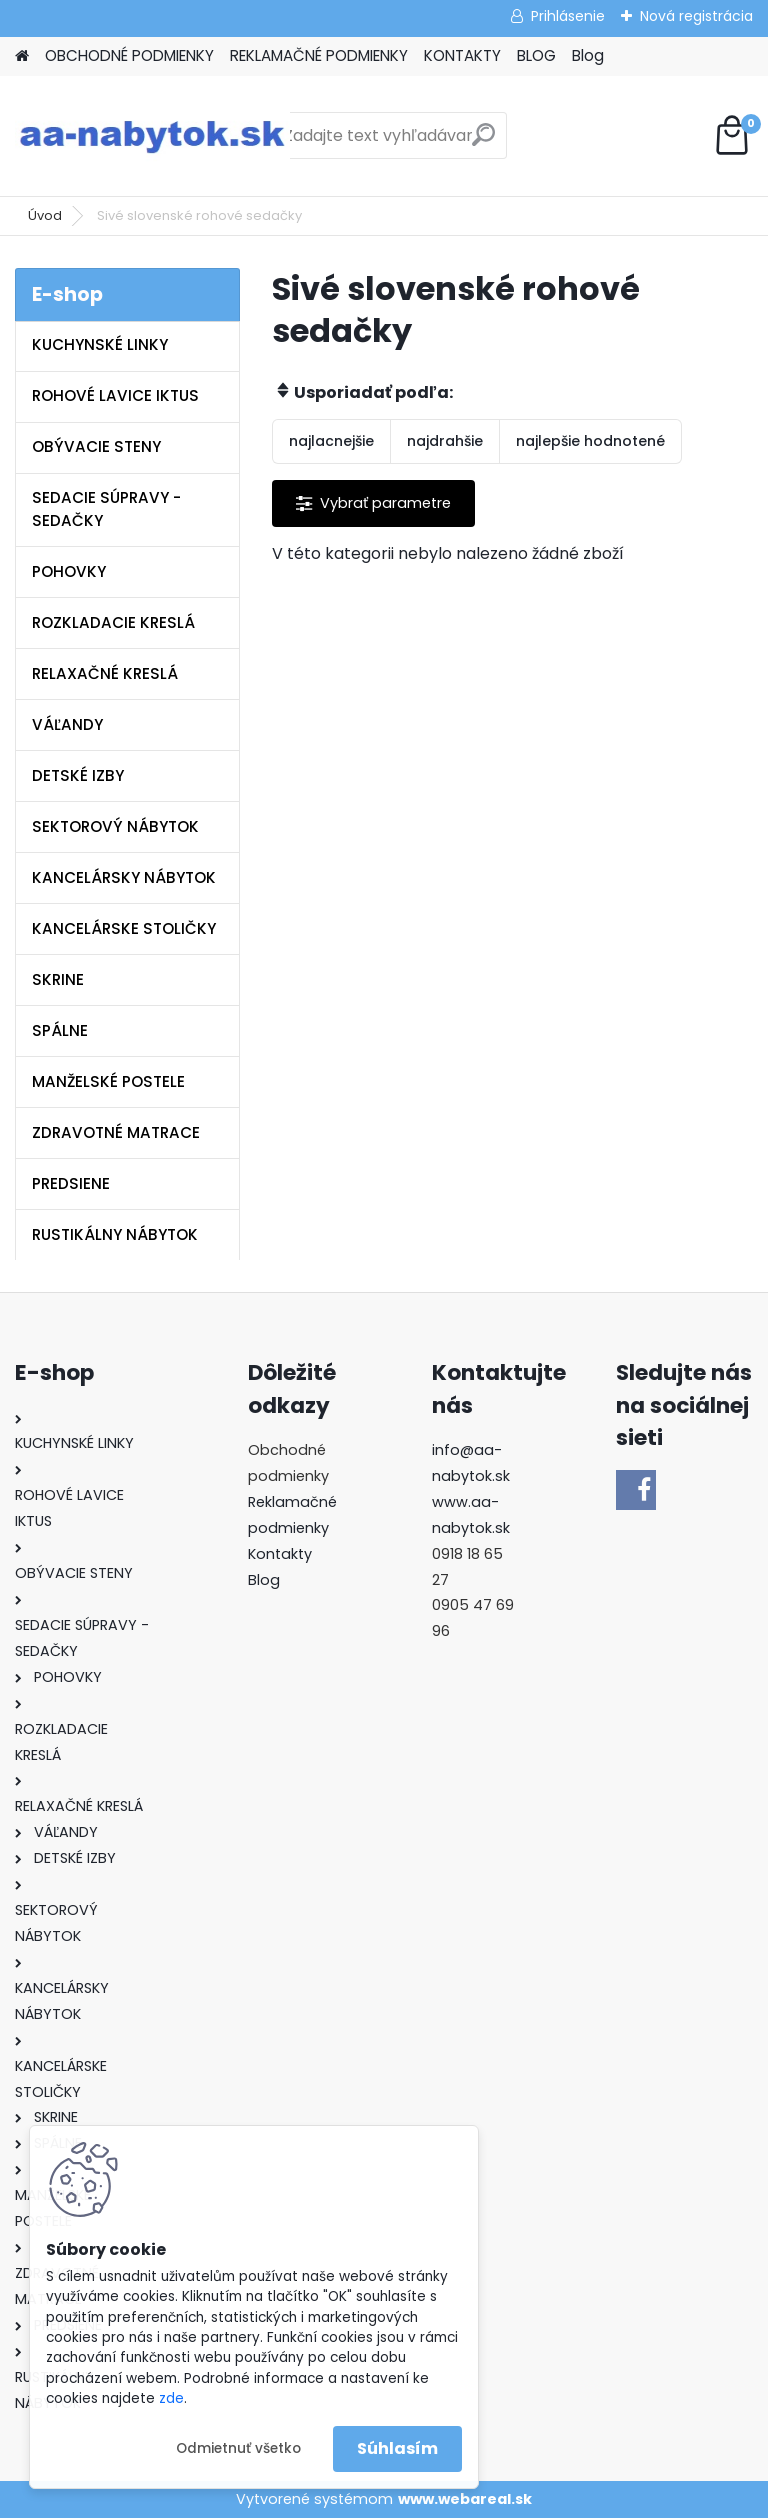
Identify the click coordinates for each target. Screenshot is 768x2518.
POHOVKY (69, 571)
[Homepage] (22, 56)
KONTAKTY (462, 55)
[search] (483, 142)
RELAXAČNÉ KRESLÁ (105, 673)
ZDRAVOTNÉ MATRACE (116, 1132)
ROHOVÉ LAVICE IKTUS (115, 395)
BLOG (536, 55)
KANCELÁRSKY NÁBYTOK (124, 877)
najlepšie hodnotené (590, 441)
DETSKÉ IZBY (78, 775)
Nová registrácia (696, 16)
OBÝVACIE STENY (96, 446)
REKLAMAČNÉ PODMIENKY (319, 55)
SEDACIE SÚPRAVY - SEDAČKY (106, 509)
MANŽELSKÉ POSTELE (108, 1081)
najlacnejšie (331, 441)
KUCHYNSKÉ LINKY (100, 344)
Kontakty (280, 1554)
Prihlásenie (568, 16)
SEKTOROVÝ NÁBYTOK (115, 826)
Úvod (45, 215)
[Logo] (152, 136)
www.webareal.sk (465, 2499)
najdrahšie (445, 441)
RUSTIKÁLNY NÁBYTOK (115, 1234)
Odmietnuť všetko (238, 2448)
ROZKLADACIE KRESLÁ (113, 622)
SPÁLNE (60, 1030)
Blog (588, 55)
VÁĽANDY (67, 724)
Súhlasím (397, 2448)
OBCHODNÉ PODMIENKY (129, 55)
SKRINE (58, 979)
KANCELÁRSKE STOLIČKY (124, 928)
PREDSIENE (71, 1183)
